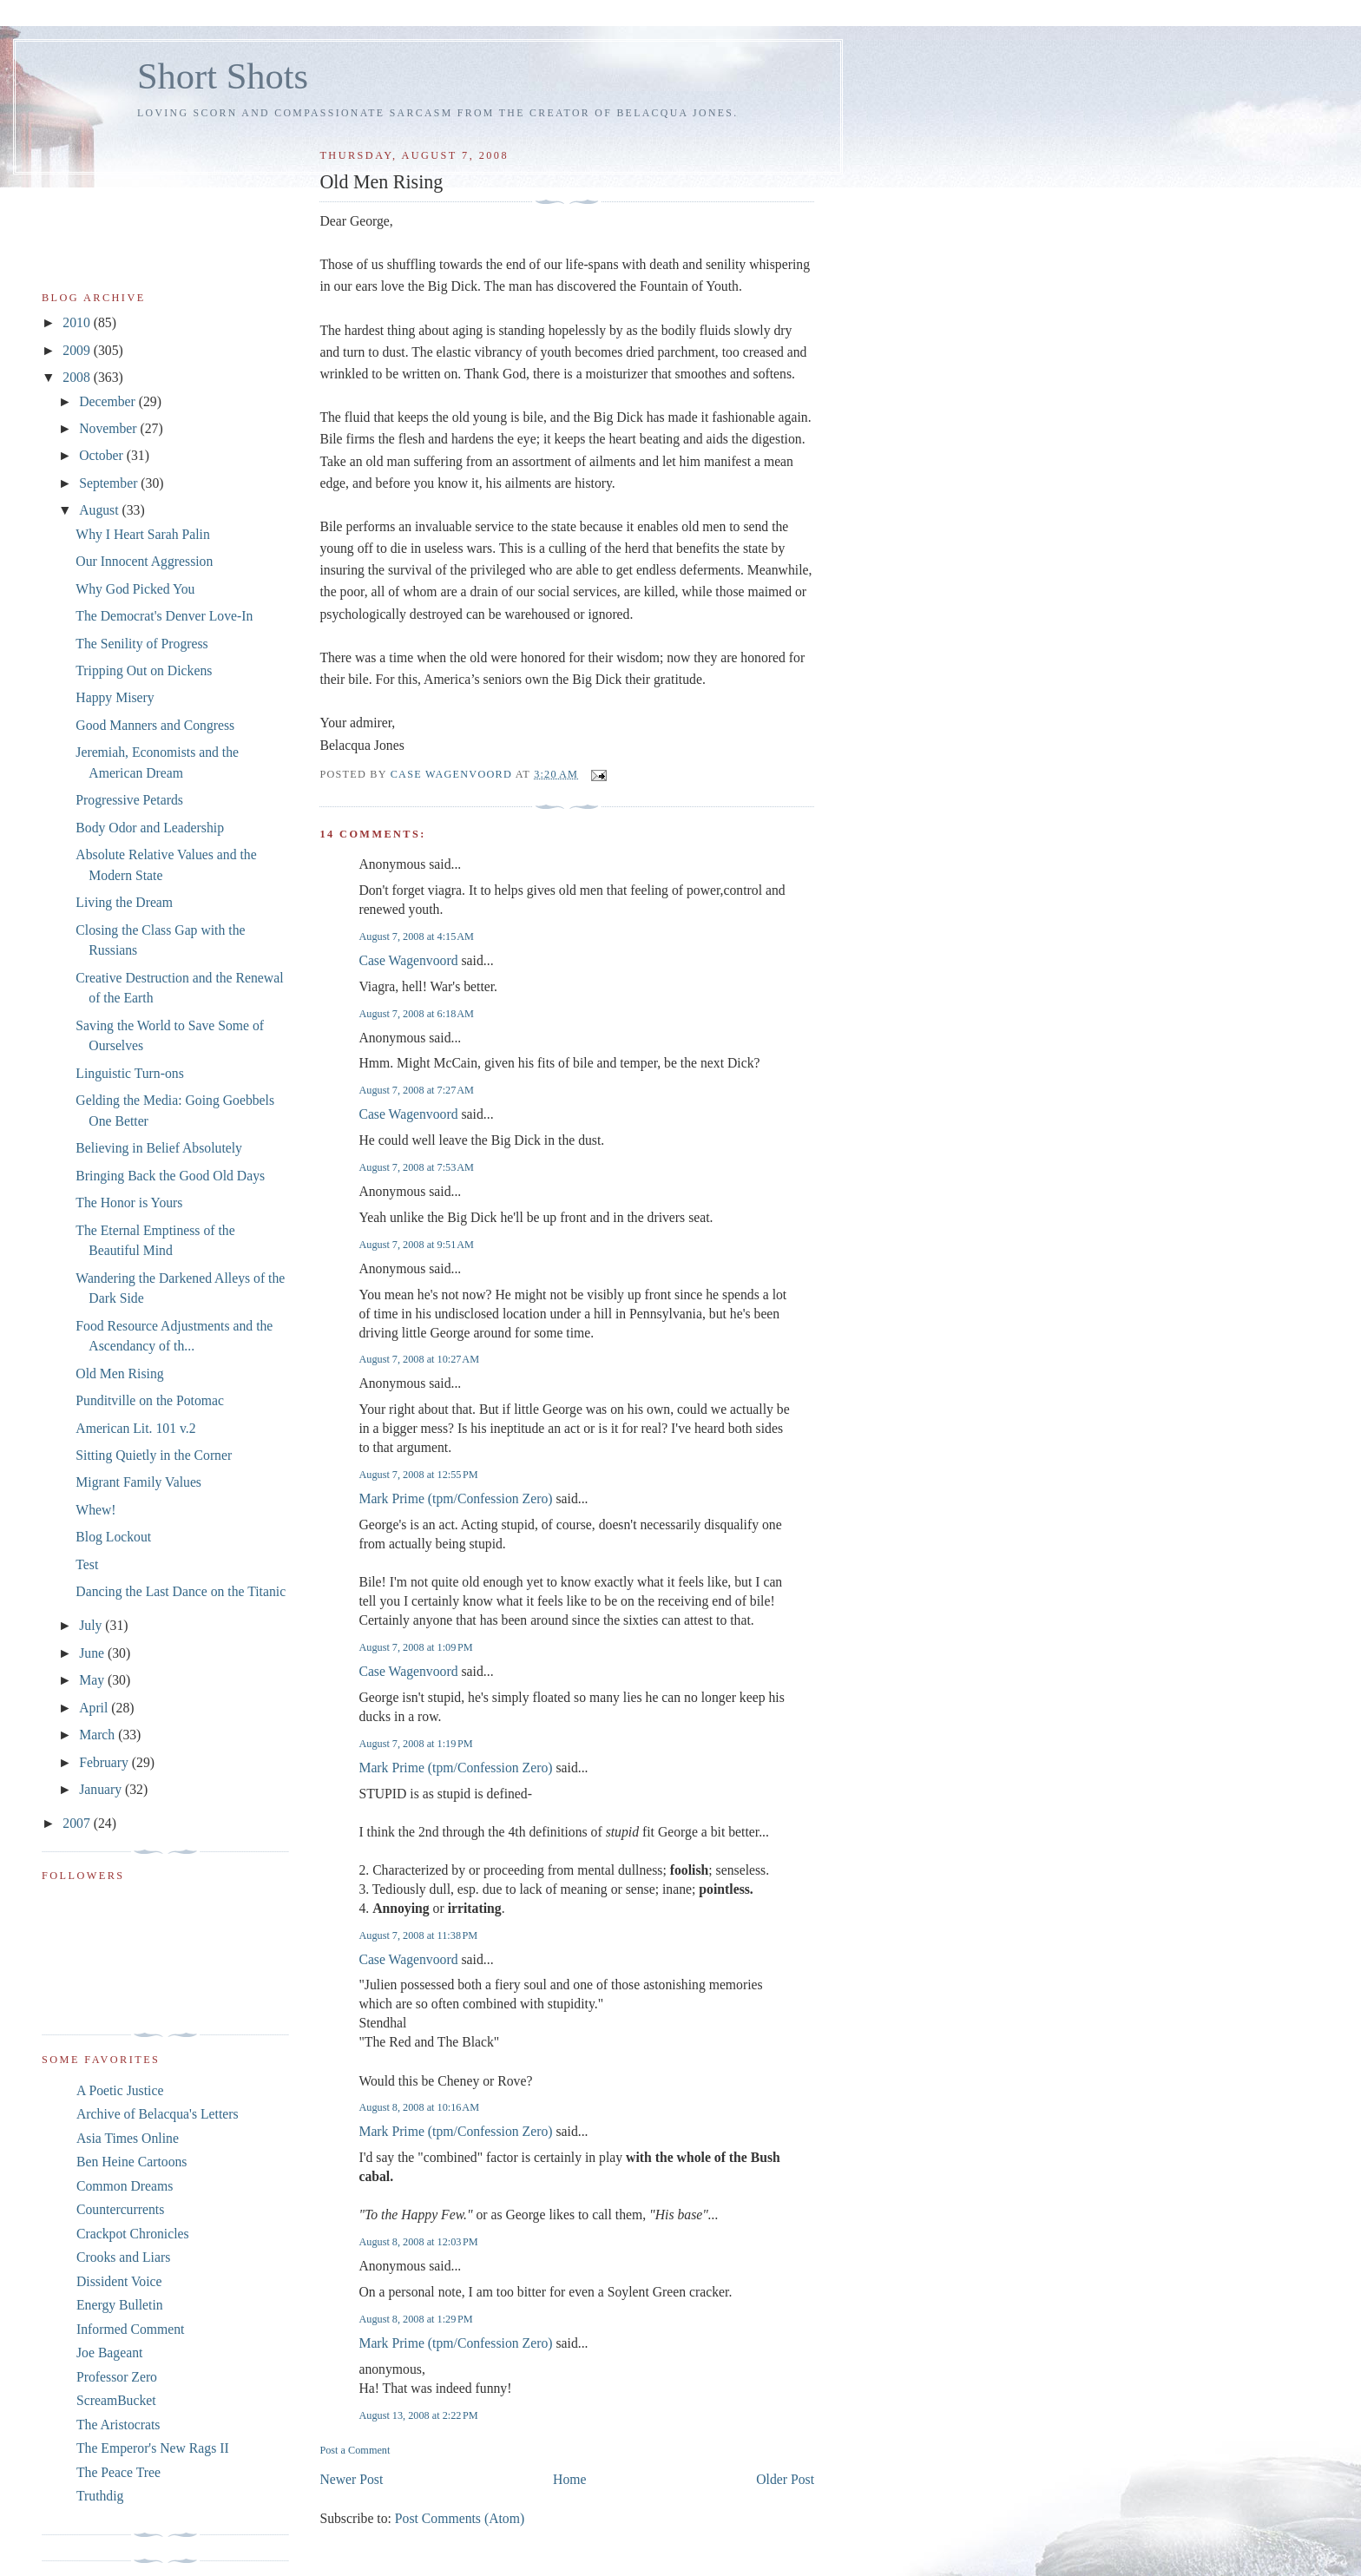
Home (569, 2479)
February (105, 1762)
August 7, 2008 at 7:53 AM (416, 1167)
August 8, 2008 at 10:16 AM (418, 2107)
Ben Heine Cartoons (131, 2161)
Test (87, 1564)
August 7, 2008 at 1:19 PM (415, 1744)
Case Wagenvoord (407, 960)
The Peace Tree (118, 2472)
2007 (77, 1823)
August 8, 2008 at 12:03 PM (417, 2242)
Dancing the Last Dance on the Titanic (181, 1591)
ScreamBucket (116, 2400)
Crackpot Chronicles (132, 2233)
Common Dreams (124, 2185)
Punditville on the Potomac (150, 1400)
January (102, 1789)
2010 (77, 322)
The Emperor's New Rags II (152, 2448)
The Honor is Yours (129, 1202)
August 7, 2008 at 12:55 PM (417, 1475)
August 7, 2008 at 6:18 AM (416, 1014)
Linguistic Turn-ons (129, 1073)
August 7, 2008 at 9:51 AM (416, 1245)
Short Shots (222, 76)
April (95, 1707)
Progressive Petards (129, 799)
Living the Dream (124, 902)
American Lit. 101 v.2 (135, 1428)
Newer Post (351, 2479)
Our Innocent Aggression (144, 561)
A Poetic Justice (119, 2090)
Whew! (95, 1509)
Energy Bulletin (119, 2304)
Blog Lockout (113, 1536)
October (103, 455)
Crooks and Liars (123, 2257)
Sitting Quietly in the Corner (154, 1455)
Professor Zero (116, 2376)
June (93, 1653)
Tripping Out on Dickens (144, 670)
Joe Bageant (109, 2352)
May (93, 1679)
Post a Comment (354, 2450)
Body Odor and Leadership (150, 827)
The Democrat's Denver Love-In (164, 615)
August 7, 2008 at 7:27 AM (416, 1090)
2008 (77, 377)
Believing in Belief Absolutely (159, 1147)
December (109, 401)
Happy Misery (115, 697)
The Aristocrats (118, 2424)
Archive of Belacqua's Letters (157, 2113)
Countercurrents (120, 2209)
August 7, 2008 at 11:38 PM (417, 1935)
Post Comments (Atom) (459, 2518)
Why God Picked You (135, 589)
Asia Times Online (127, 2138)
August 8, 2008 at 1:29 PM (415, 2319)
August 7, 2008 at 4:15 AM (416, 936)
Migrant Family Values (138, 1482)
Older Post (785, 2479)
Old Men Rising (119, 1373)
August (100, 510)
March (98, 1734)
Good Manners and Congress (155, 725)
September (110, 483)
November (109, 428)
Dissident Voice (119, 2281)
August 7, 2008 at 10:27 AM (418, 1359)
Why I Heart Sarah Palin (143, 534)
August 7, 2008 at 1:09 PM (415, 1647)
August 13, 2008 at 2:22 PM (417, 2415)
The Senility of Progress (141, 643)
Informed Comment (130, 2329)
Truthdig (99, 2495)
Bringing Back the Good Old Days (170, 1175)
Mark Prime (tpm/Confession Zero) (455, 1498)
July (92, 1625)
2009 (77, 350)
